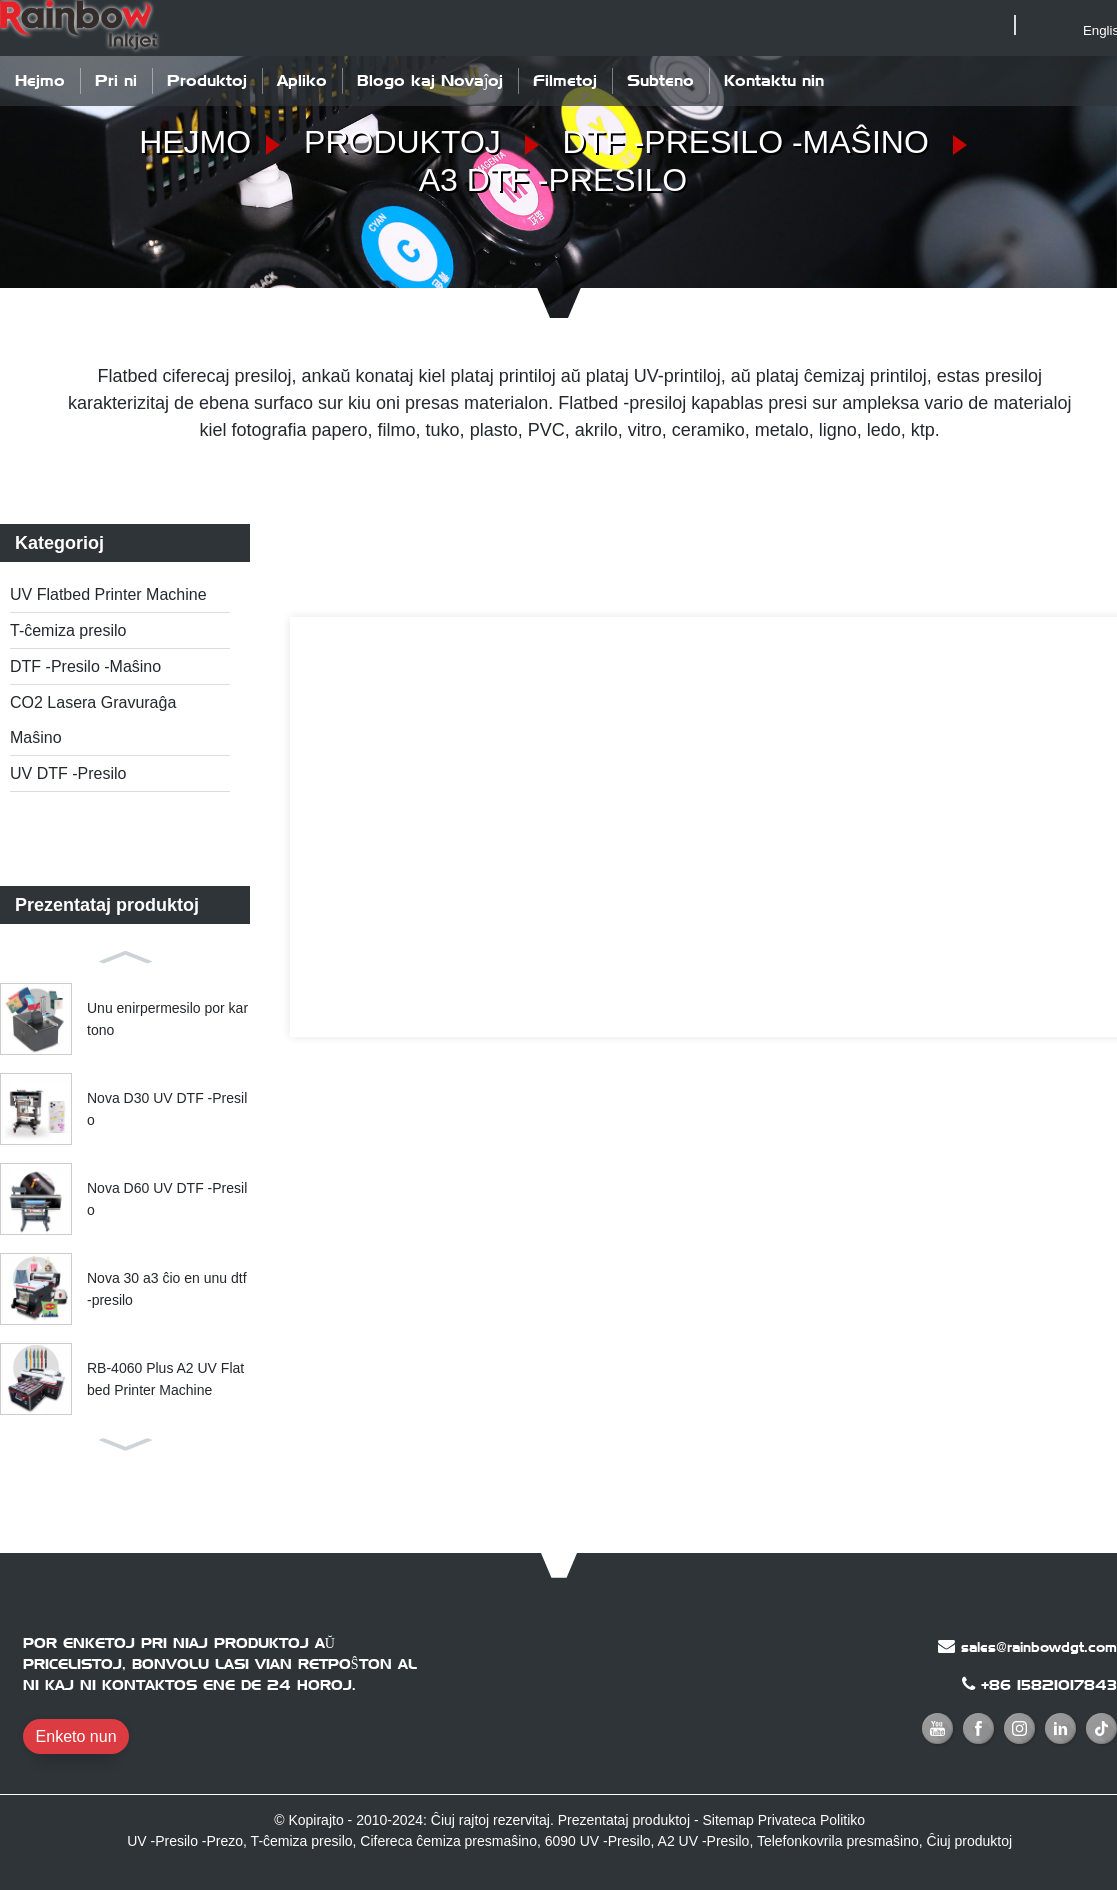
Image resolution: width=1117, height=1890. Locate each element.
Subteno (660, 80)
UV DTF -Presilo (68, 773)
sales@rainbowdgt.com (1039, 1647)
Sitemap (727, 1820)
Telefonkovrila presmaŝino (838, 1841)
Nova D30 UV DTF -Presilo (167, 1109)
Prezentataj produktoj (624, 1820)
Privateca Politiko (811, 1820)
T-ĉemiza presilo (68, 630)
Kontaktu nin (774, 80)
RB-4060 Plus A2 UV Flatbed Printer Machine (165, 1379)
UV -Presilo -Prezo (185, 1841)
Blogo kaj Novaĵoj (430, 80)
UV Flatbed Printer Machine (108, 594)
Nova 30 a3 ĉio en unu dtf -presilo (167, 1289)
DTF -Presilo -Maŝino (746, 142)
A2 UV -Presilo (704, 1841)
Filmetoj (565, 80)
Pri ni (116, 80)
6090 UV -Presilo (598, 1841)
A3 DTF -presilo (553, 180)
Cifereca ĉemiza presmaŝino (448, 1841)
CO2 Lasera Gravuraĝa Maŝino (93, 720)
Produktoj (207, 80)
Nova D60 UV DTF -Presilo (167, 1199)
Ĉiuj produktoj (970, 1841)
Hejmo (40, 80)
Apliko (302, 80)
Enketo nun (76, 1736)
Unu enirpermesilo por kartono (167, 1019)
